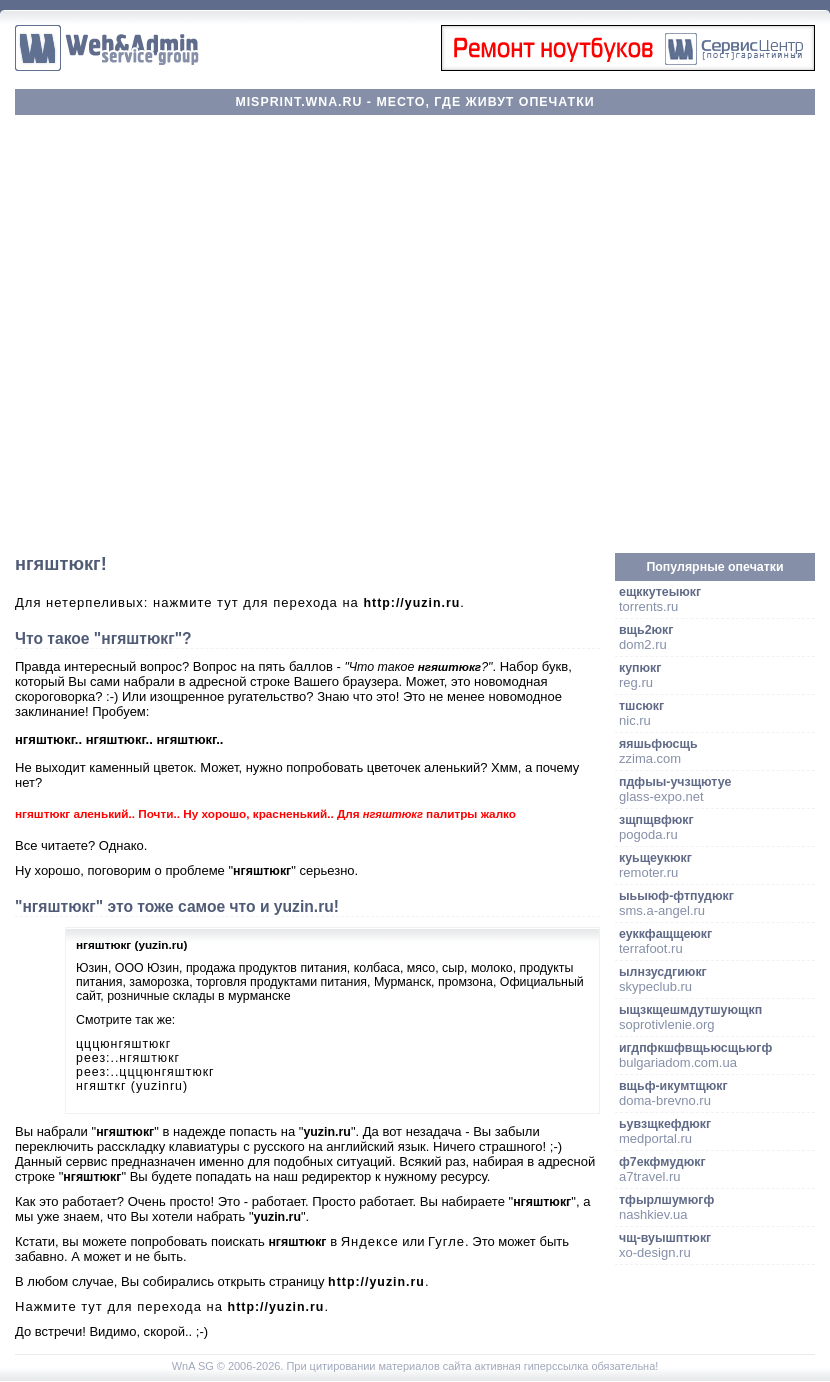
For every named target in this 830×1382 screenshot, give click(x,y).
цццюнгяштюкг (123, 1044)
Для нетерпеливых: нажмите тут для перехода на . (240, 602)
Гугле (446, 1241)
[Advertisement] (204, 334)
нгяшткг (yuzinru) (132, 1086)
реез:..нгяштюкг (128, 1058)
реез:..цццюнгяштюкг (145, 1072)
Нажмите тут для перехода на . (172, 1306)
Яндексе (370, 1241)
